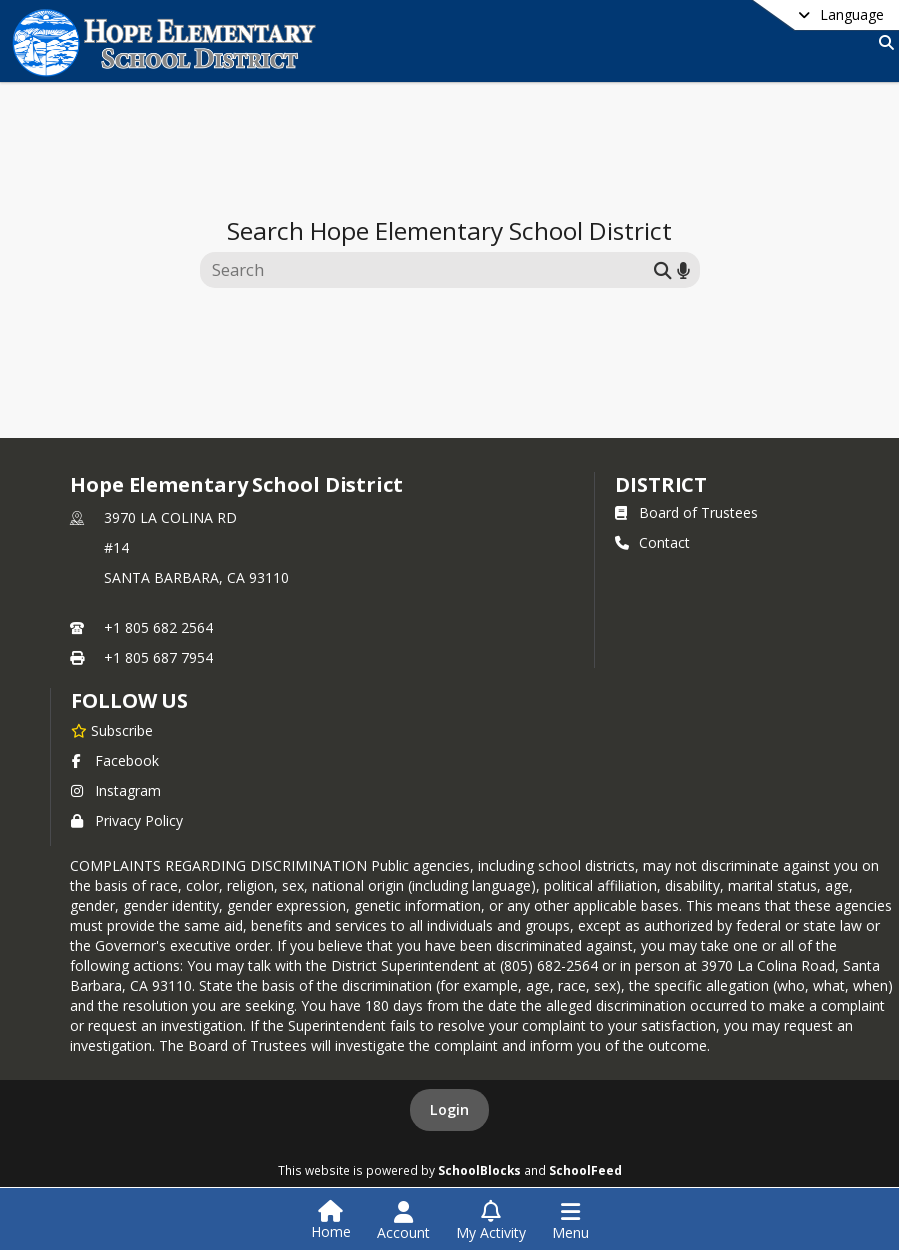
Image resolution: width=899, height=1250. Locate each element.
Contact (652, 542)
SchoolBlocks (479, 1170)
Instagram (116, 790)
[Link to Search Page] (882, 42)
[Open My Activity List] (491, 1221)
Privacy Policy (127, 820)
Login (449, 1109)
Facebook (115, 760)
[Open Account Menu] (403, 1221)
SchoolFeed (585, 1170)
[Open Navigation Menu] (570, 1221)
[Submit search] (663, 269)
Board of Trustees (686, 512)
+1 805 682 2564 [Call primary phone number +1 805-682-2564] (158, 627)
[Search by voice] (683, 269)
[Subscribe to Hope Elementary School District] (112, 730)
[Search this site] (429, 270)
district (661, 484)
